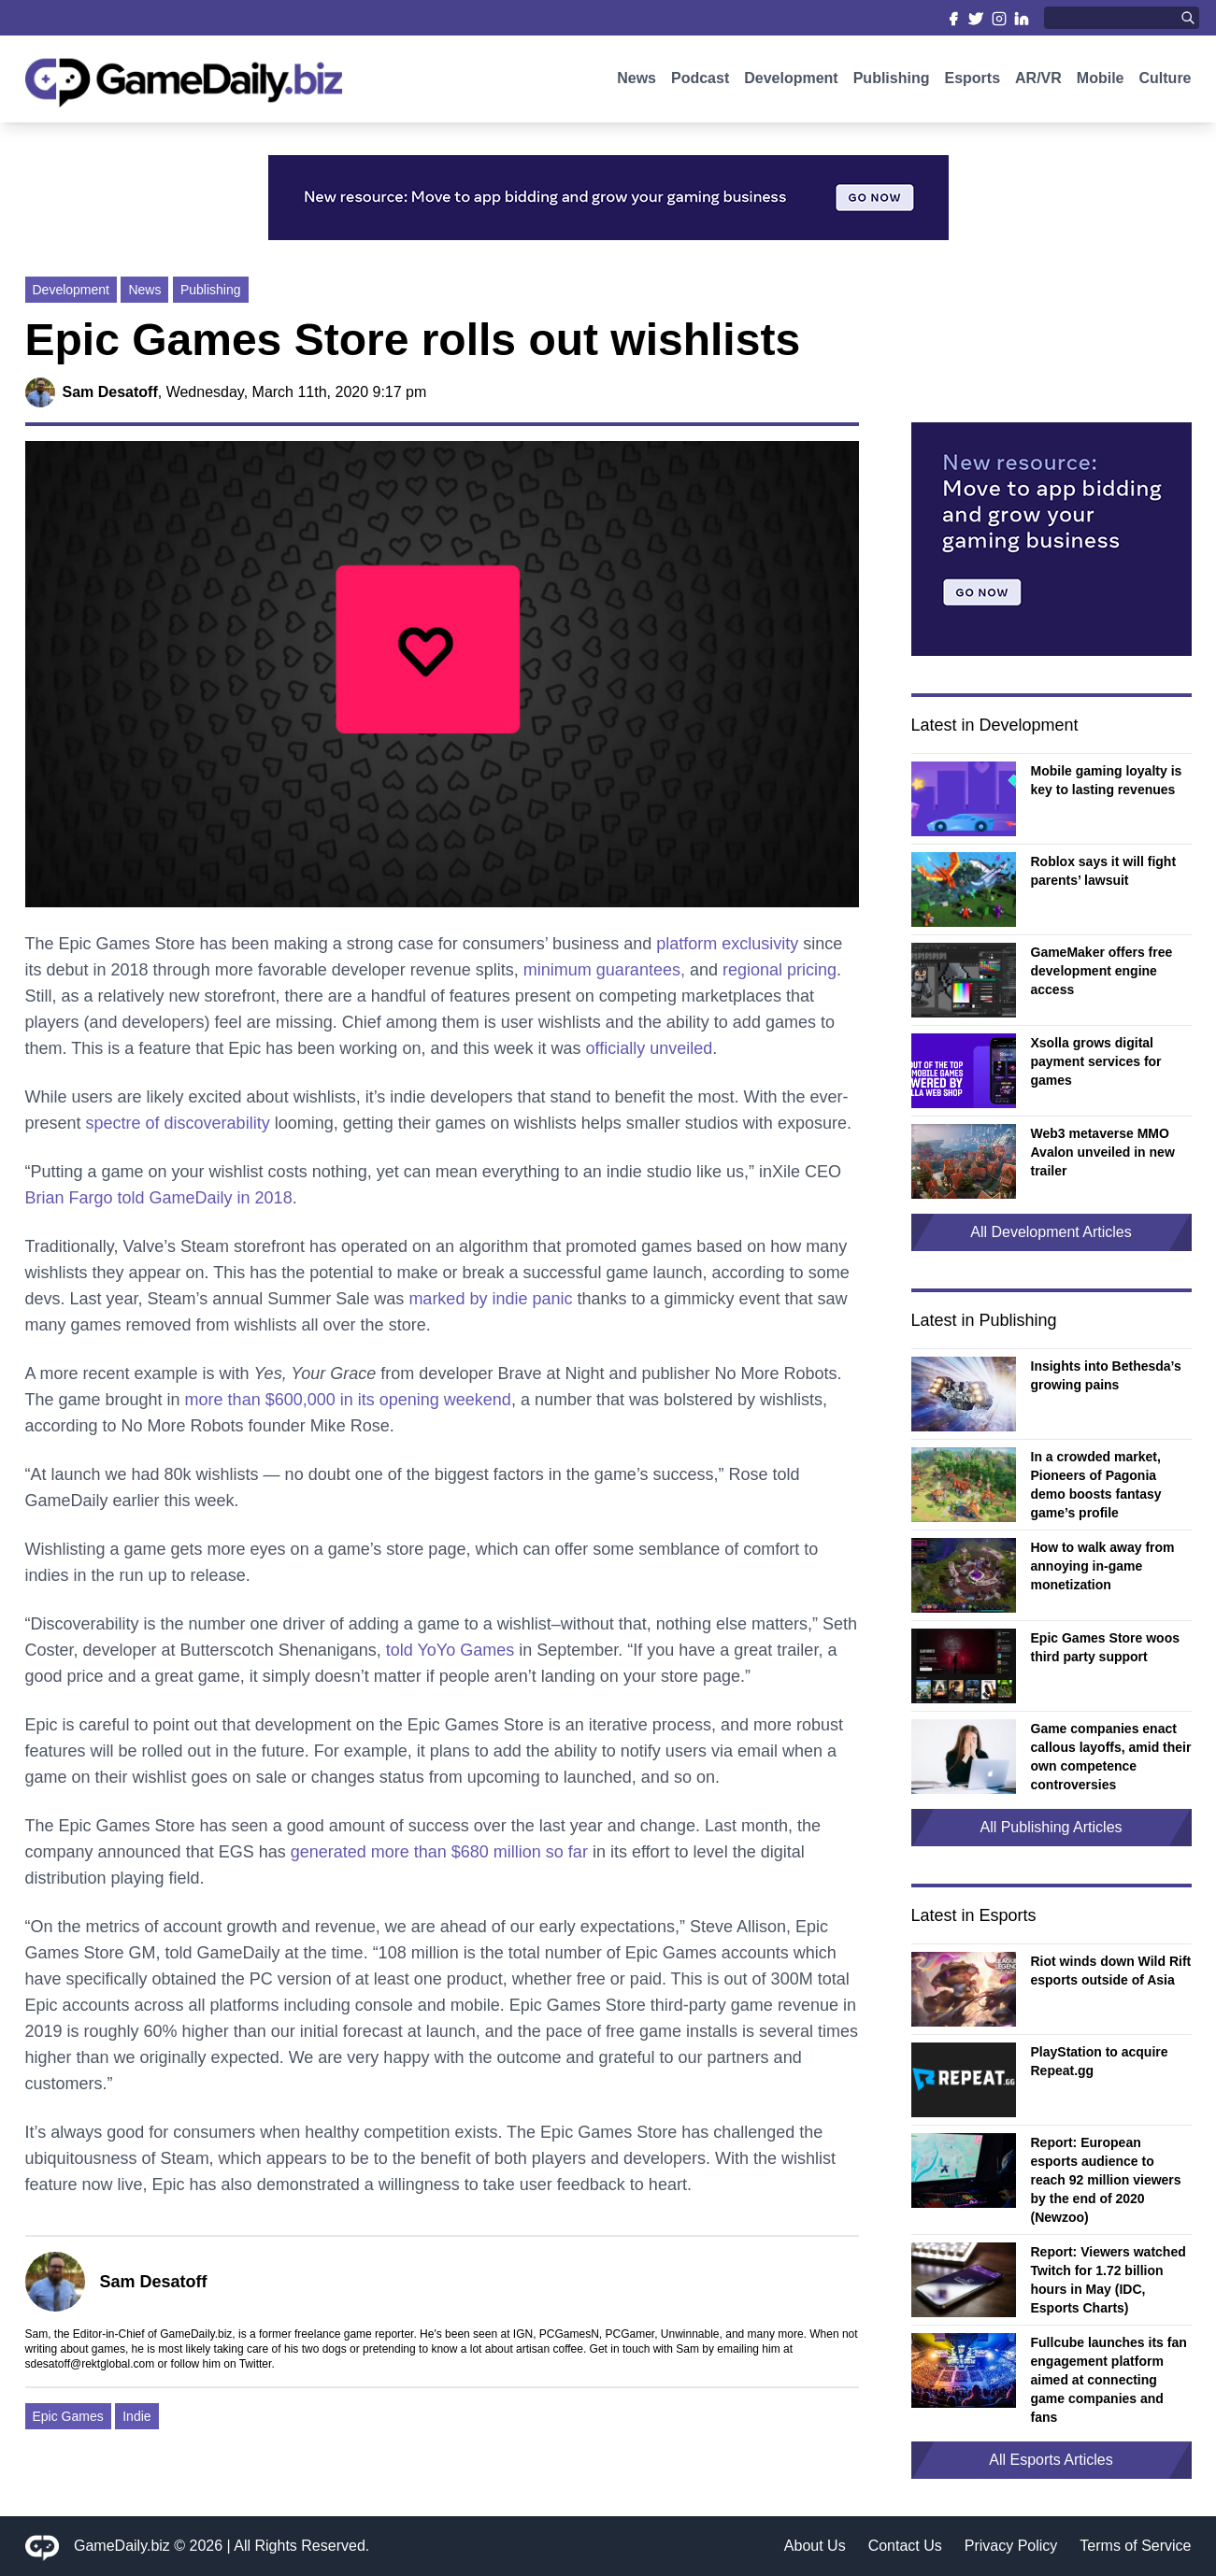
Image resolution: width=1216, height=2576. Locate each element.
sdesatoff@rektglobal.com (90, 2363)
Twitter (255, 2363)
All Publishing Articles (1051, 1827)
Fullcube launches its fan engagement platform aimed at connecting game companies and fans (1109, 2380)
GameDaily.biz (122, 2546)
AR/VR (1038, 82)
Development (790, 82)
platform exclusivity (727, 943)
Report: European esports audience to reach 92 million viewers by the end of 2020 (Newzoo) (1106, 2180)
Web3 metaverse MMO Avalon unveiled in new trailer (1103, 1152)
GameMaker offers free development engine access (1102, 971)
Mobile (1100, 82)
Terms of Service (1135, 2546)
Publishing (891, 82)
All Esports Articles (1050, 2460)
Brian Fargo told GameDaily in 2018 (159, 1197)
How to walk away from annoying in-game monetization (1103, 1566)
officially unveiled (649, 1048)
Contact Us (905, 2546)
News (636, 82)
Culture (1165, 82)
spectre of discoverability (178, 1123)
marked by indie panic (490, 1298)
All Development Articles (1051, 1232)
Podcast (700, 82)
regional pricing (779, 970)
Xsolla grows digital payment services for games (1096, 1061)
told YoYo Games (450, 1650)
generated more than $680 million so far (439, 1852)
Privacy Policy (1011, 2546)
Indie (136, 2416)
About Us (815, 2546)
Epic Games (68, 2416)
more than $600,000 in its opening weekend (348, 1399)
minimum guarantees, (604, 970)
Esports (972, 82)
